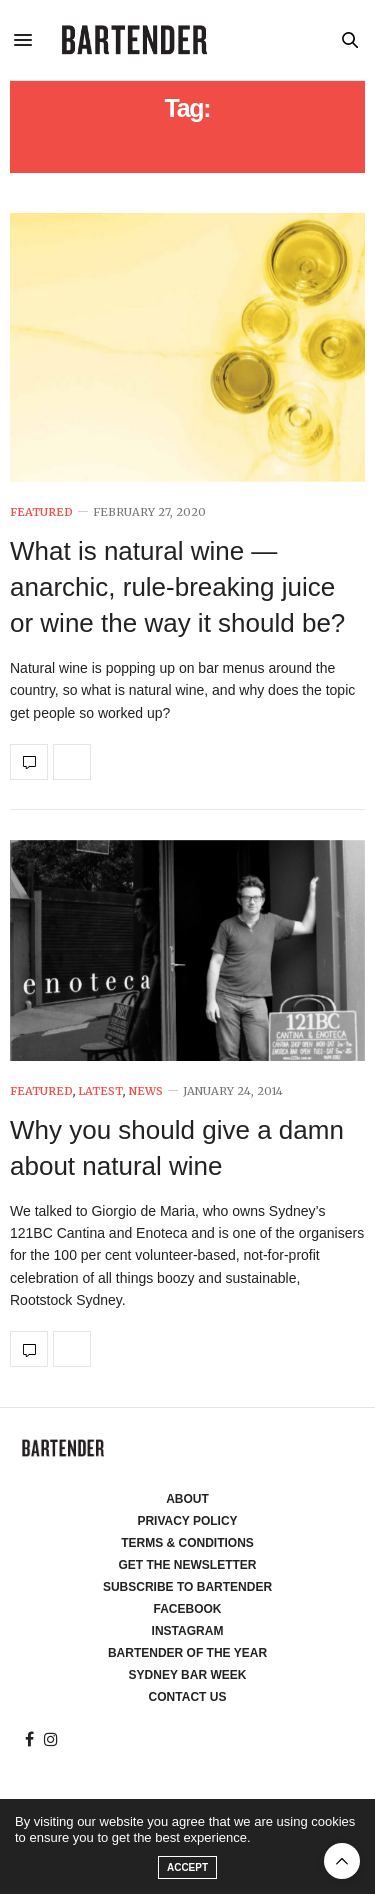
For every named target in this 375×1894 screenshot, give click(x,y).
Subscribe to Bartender (187, 1587)
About (187, 1499)
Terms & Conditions (187, 1543)
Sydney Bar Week (188, 1675)
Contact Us (188, 1697)
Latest (100, 1091)
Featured (41, 512)
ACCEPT (187, 1867)
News (145, 1091)
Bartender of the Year (187, 1653)
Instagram (188, 1631)
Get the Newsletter (188, 1565)
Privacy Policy (187, 1521)
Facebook (187, 1609)
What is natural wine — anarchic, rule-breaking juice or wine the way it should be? (177, 587)
